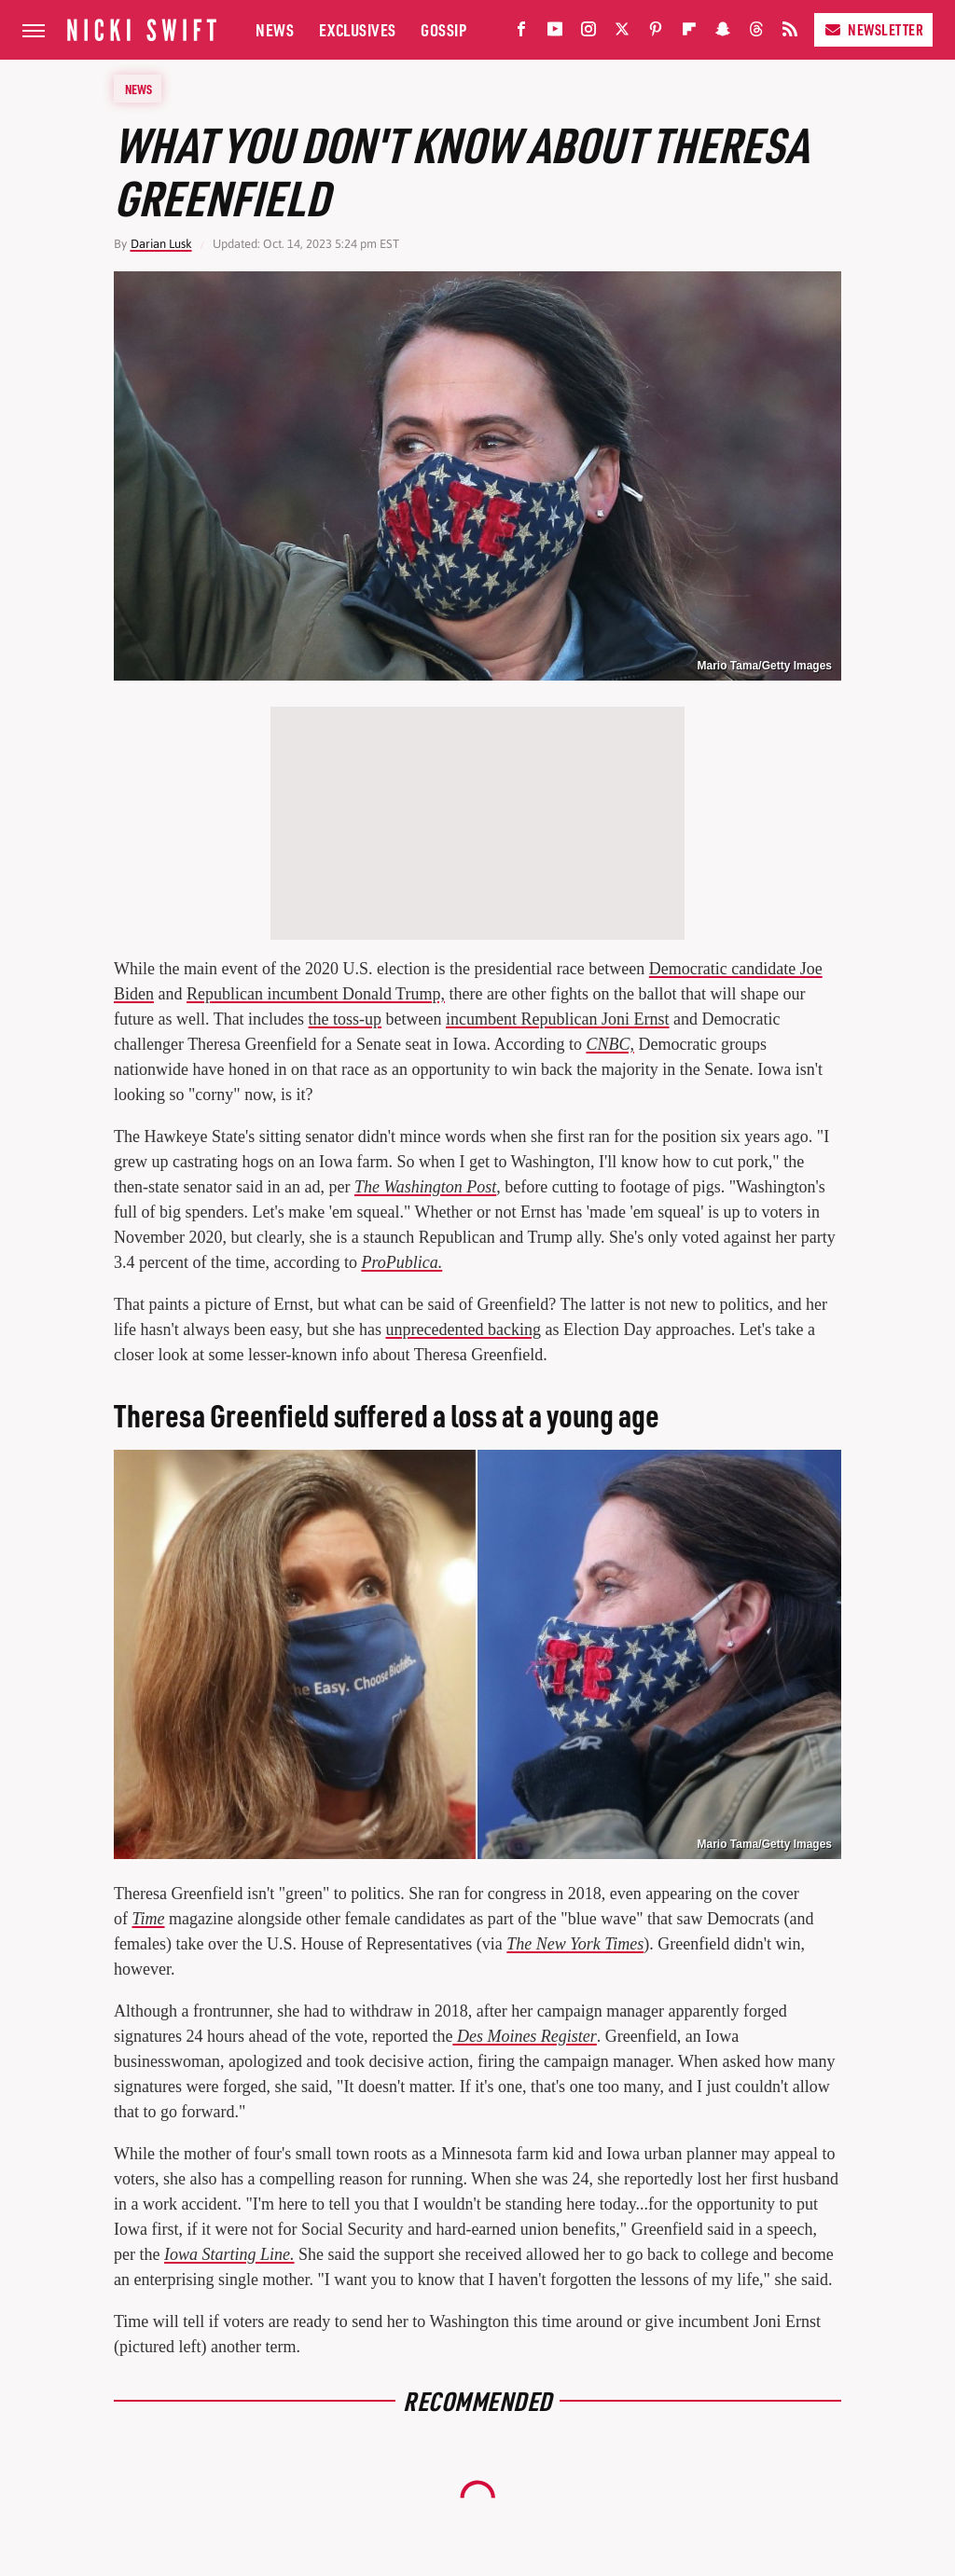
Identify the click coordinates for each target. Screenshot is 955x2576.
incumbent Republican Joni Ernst (557, 1019)
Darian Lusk (161, 244)
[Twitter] (622, 33)
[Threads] (756, 33)
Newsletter (873, 29)
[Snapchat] (722, 33)
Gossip (443, 29)
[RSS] (790, 33)
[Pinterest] (655, 33)
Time (148, 1918)
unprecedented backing (463, 1329)
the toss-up (345, 1019)
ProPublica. (401, 1262)
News (275, 29)
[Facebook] (521, 33)
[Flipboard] (689, 33)
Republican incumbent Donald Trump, (316, 994)
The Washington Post (425, 1187)
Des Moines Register (524, 2036)
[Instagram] (588, 33)
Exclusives (357, 29)
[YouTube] (555, 33)
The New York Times (575, 1944)
